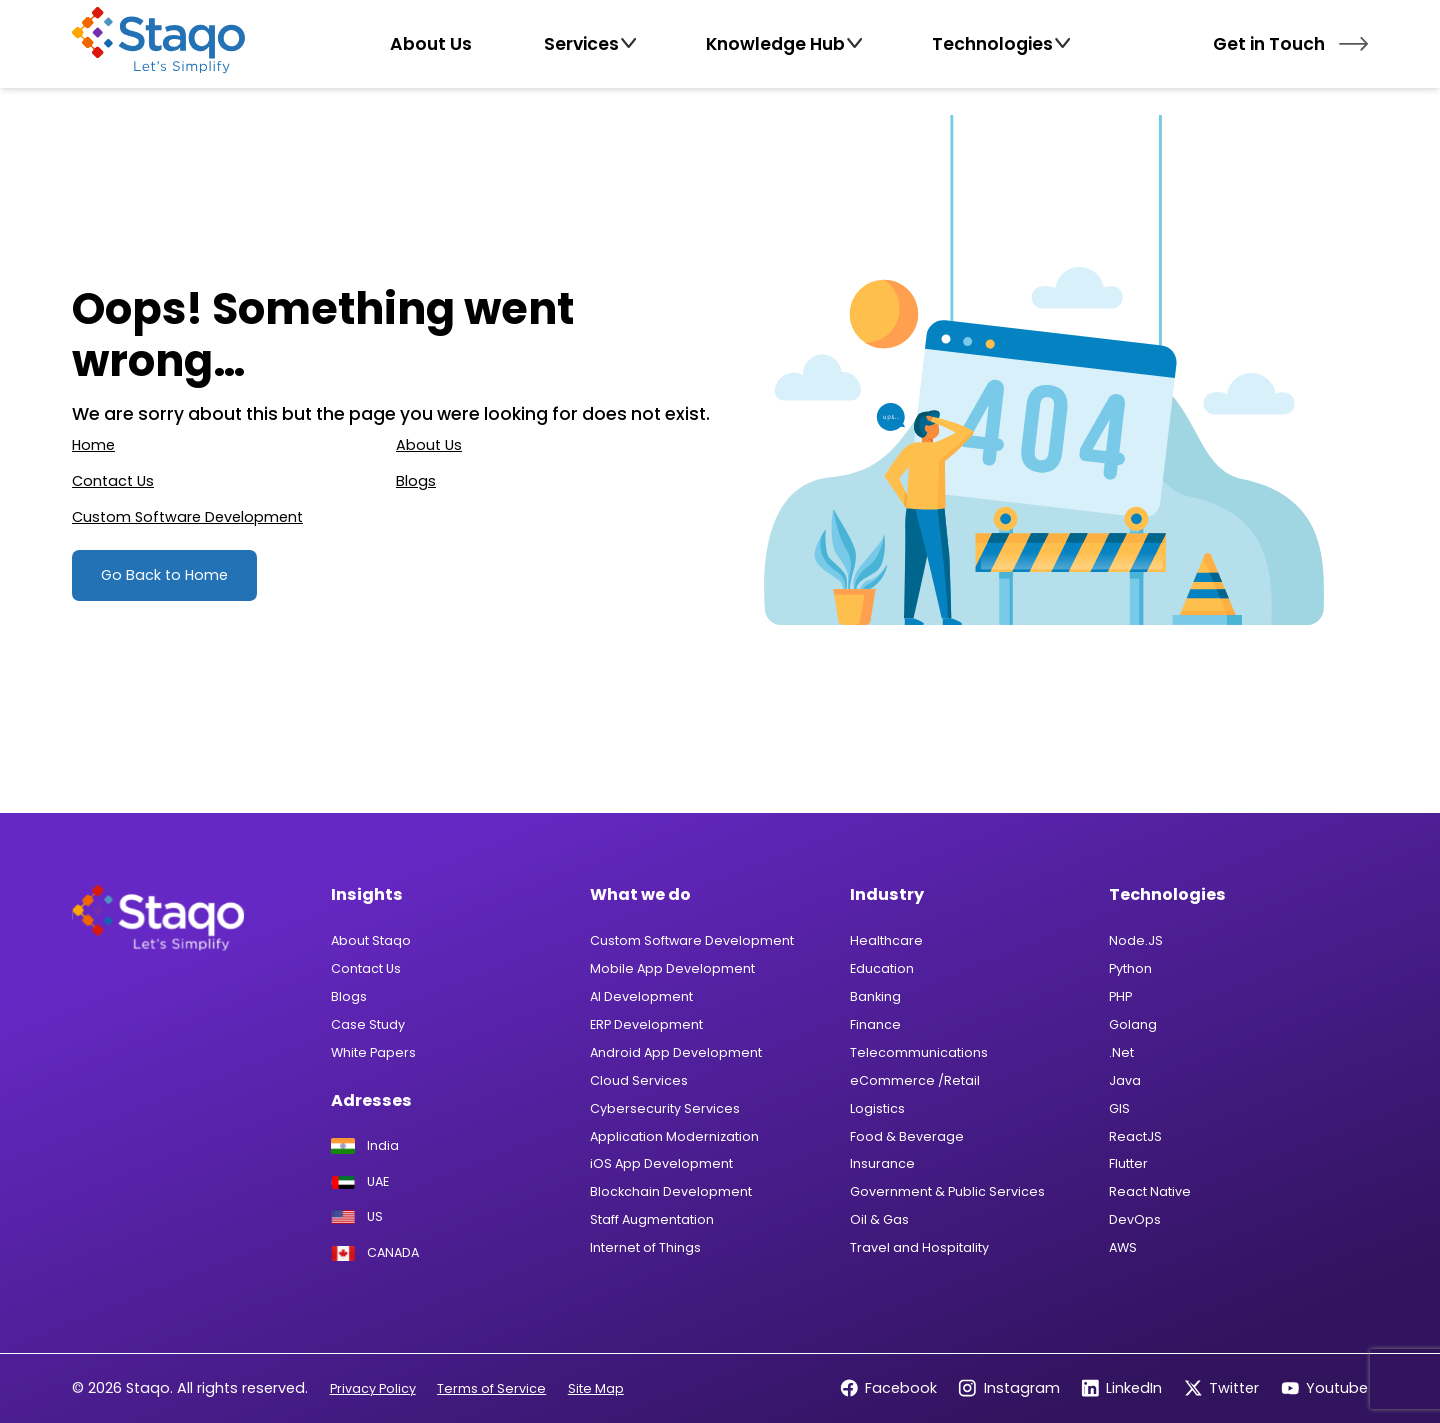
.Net (1121, 1052)
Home (93, 445)
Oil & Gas (879, 1219)
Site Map (596, 1388)
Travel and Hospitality (919, 1247)
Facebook (888, 1388)
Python (1130, 968)
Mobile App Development (672, 968)
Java (1125, 1080)
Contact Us (113, 481)
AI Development (641, 996)
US (357, 1217)
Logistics (877, 1108)
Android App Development (676, 1052)
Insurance (882, 1163)
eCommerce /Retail (915, 1080)
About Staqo (371, 940)
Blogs (416, 481)
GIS (1119, 1108)
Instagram (1008, 1388)
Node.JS (1136, 940)
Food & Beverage (907, 1136)
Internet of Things (645, 1247)
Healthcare (886, 940)
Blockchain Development (671, 1191)
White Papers (373, 1052)
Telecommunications (919, 1052)
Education (882, 968)
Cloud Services (639, 1080)
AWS (1123, 1247)
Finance (875, 1024)
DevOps (1135, 1219)
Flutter (1128, 1163)
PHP (1120, 996)
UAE (360, 1182)
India (365, 1146)
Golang (1133, 1024)
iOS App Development (661, 1163)
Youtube (1324, 1388)
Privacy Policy (373, 1388)
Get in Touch (1290, 44)
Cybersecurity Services (665, 1108)
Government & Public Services (947, 1191)
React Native (1150, 1191)
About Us (429, 445)
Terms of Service (491, 1388)
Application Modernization (674, 1136)
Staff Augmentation (652, 1219)
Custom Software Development (187, 517)
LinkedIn (1121, 1388)
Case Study (368, 1024)
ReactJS (1135, 1136)
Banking (875, 996)
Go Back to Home (164, 575)
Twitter (1221, 1388)
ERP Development (646, 1024)
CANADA (375, 1253)
